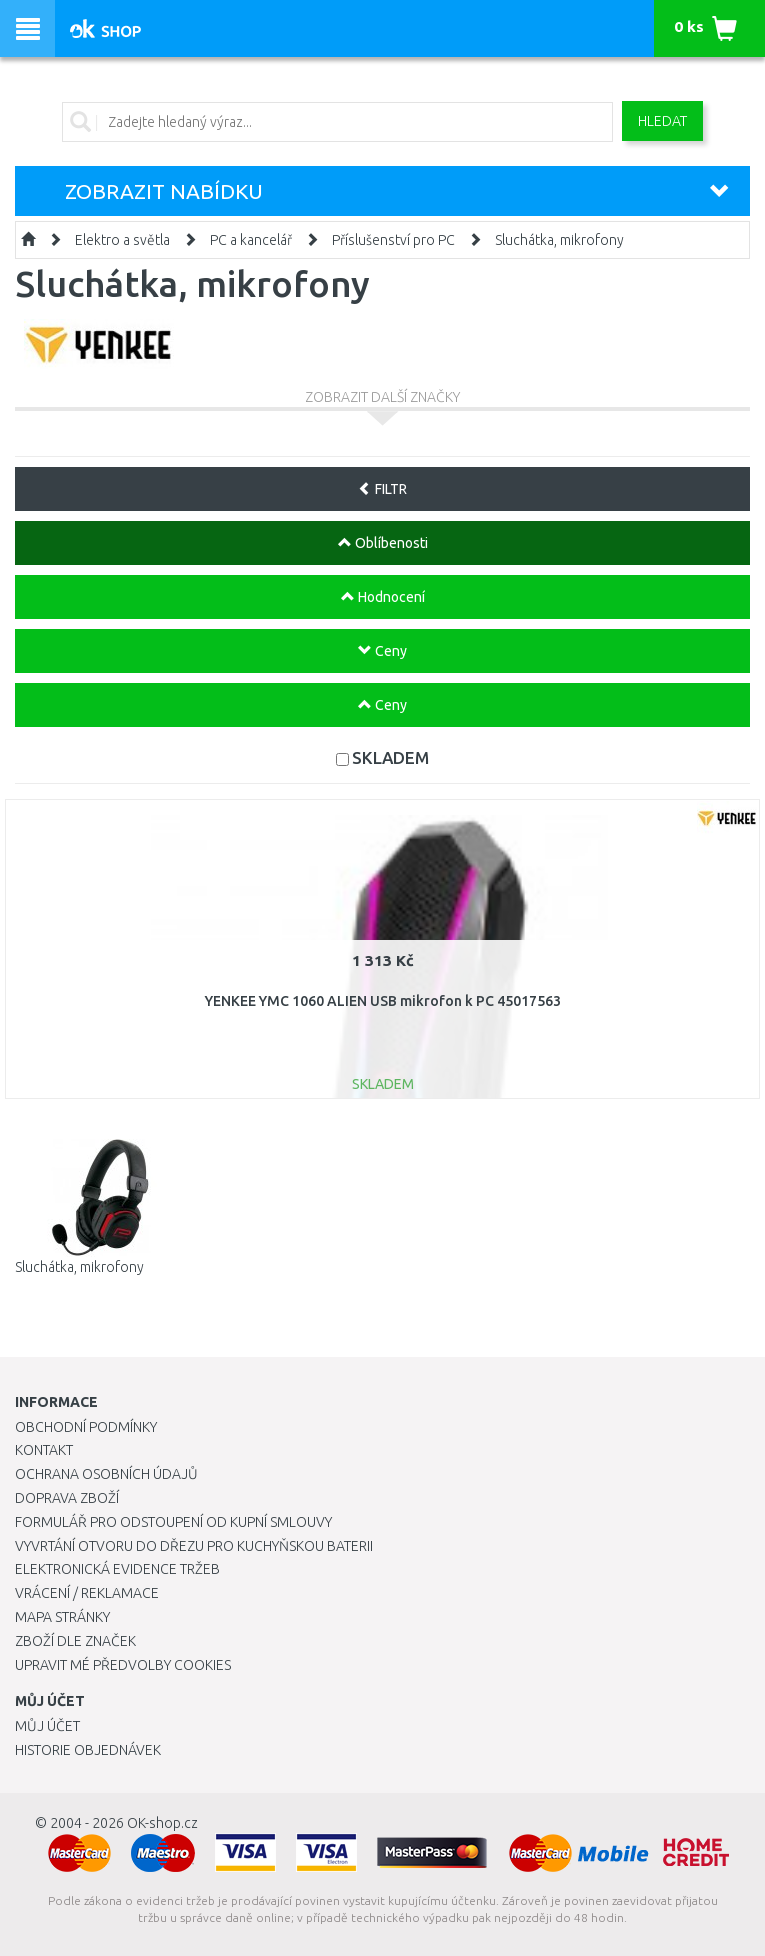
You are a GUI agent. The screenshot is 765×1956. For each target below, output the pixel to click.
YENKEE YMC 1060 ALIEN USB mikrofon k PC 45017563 (383, 1001)
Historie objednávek (88, 1750)
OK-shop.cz (162, 1823)
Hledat (662, 121)
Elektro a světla (122, 240)
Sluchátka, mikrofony (559, 240)
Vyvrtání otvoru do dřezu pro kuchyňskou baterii (194, 1546)
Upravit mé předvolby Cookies (123, 1665)
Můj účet (47, 1726)
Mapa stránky (62, 1617)
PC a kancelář (251, 240)
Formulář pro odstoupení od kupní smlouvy (173, 1522)
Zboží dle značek (75, 1641)
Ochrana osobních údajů (106, 1474)
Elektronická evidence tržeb (117, 1569)
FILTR (382, 489)
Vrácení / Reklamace (87, 1593)
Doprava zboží (67, 1498)
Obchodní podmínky (86, 1427)
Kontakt (44, 1450)
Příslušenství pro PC (393, 240)
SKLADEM (390, 757)
